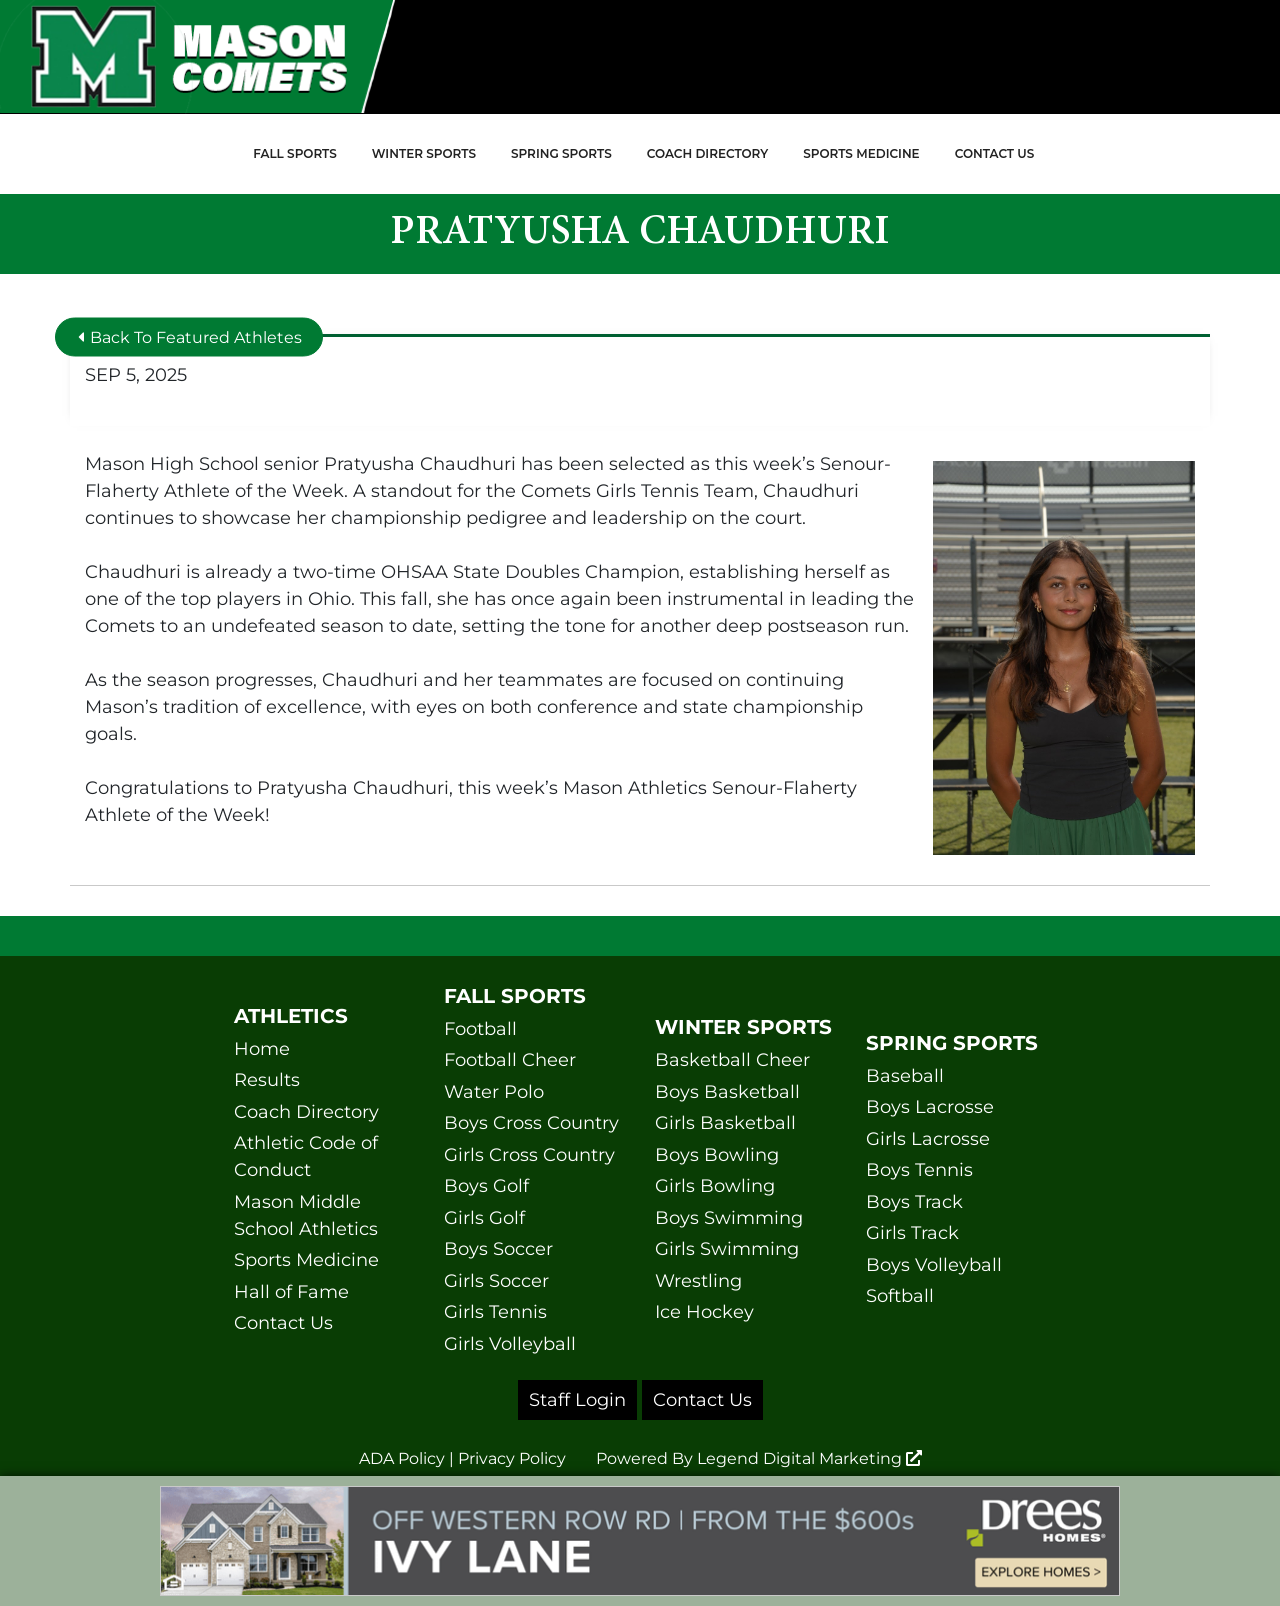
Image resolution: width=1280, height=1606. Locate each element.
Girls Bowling (715, 1186)
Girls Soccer (496, 1281)
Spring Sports (561, 153)
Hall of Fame (291, 1292)
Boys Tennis (919, 1170)
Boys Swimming (729, 1218)
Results (267, 1080)
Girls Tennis (495, 1312)
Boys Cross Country (531, 1123)
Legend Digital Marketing (809, 1458)
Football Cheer (510, 1060)
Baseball (905, 1076)
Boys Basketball (727, 1092)
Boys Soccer (498, 1249)
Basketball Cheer (732, 1060)
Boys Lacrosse (930, 1107)
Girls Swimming (727, 1249)
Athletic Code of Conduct (306, 1156)
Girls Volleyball (510, 1344)
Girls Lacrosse (928, 1139)
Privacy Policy (512, 1458)
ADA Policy (402, 1458)
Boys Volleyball (934, 1265)
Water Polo (494, 1092)
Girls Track (912, 1233)
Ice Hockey (704, 1312)
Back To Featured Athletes (190, 336)
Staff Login (577, 1400)
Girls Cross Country (529, 1155)
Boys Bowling (717, 1155)
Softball (900, 1296)
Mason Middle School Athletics (306, 1215)
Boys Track (914, 1202)
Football (480, 1029)
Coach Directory (707, 153)
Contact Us (995, 153)
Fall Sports (295, 153)
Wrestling (698, 1281)
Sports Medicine (861, 153)
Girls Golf (484, 1218)
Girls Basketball (725, 1123)
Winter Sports (424, 153)
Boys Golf (486, 1186)
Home (262, 1049)
